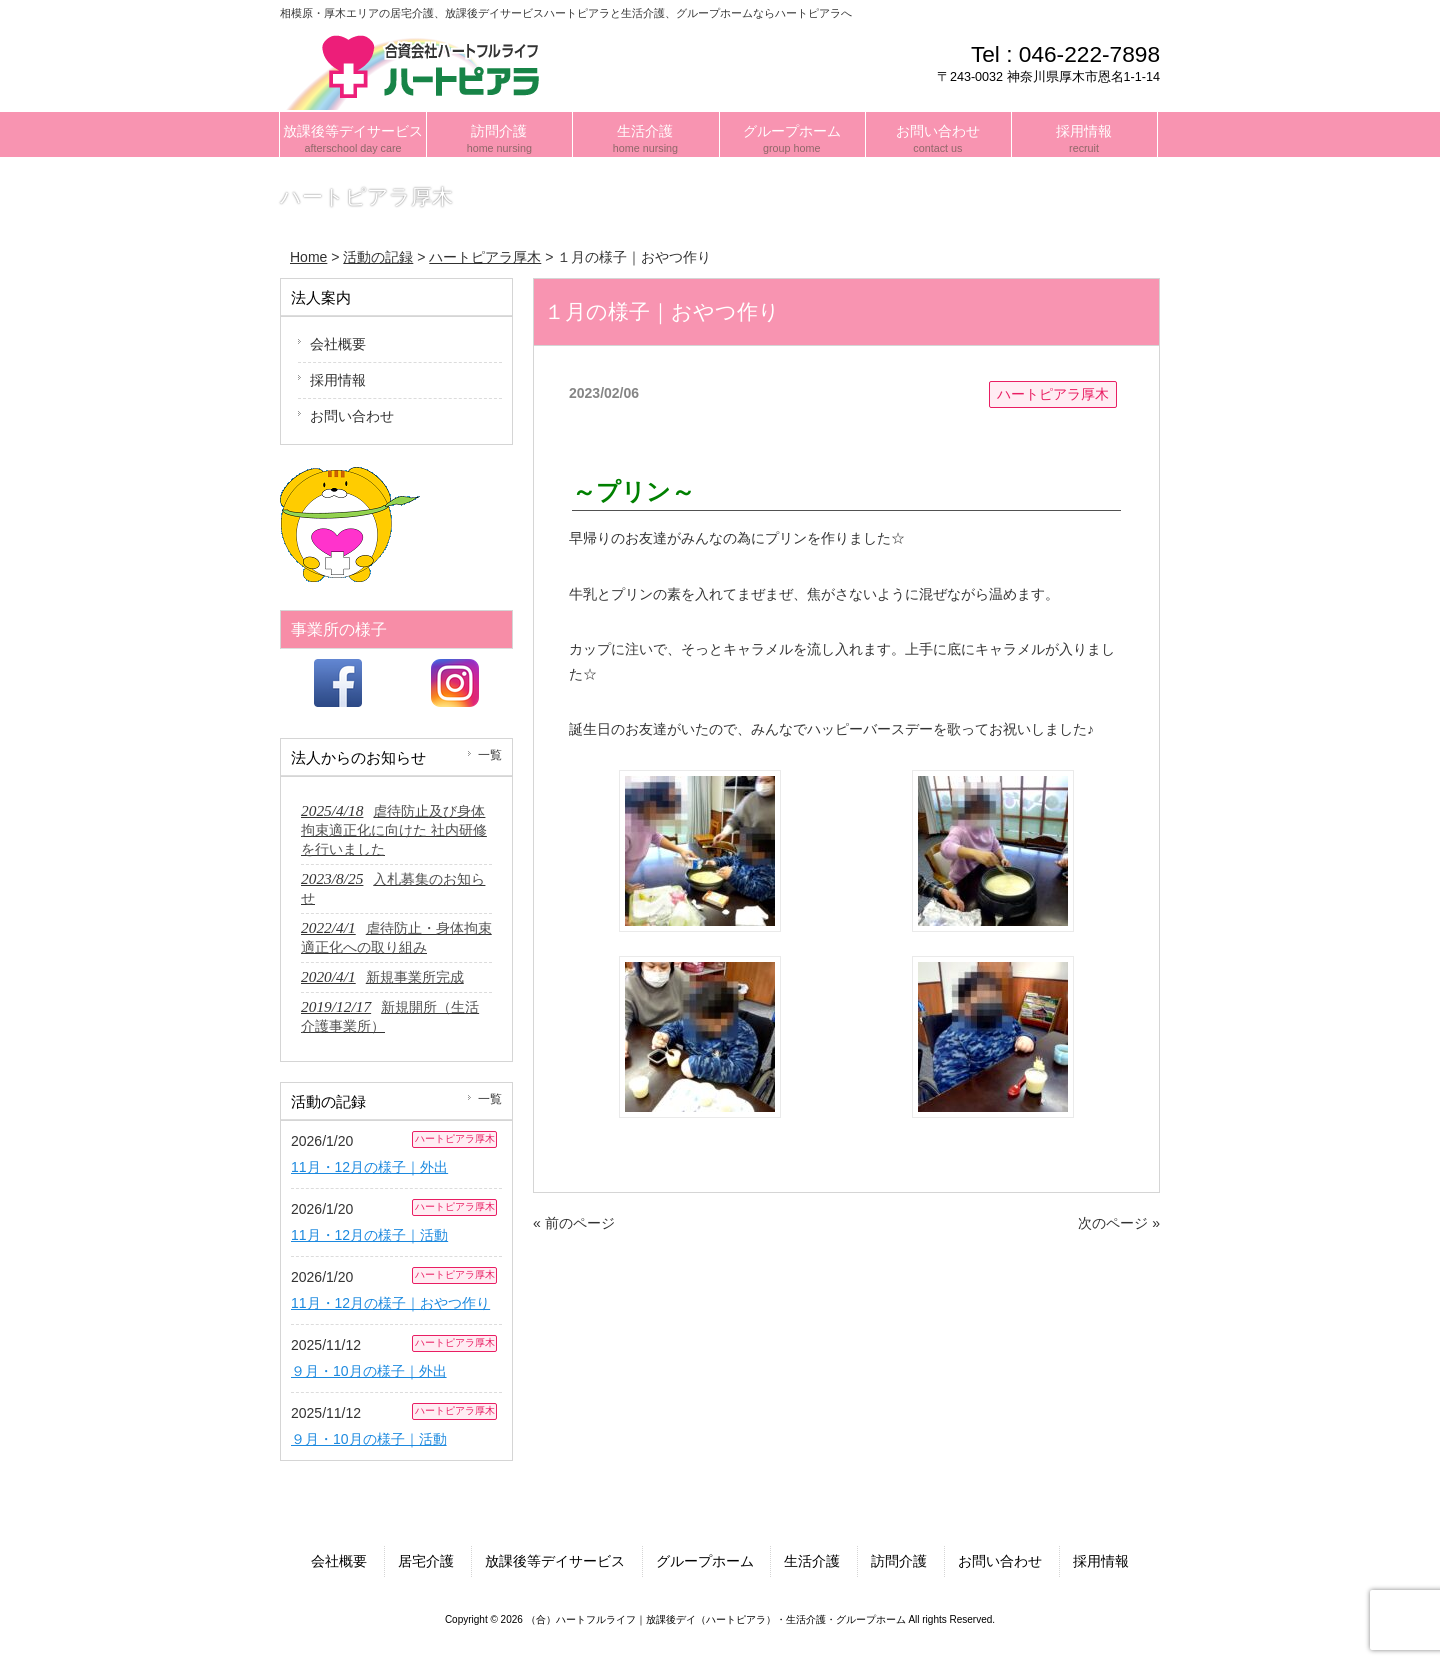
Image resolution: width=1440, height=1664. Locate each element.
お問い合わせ (352, 416)
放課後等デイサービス (555, 1561)
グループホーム (705, 1561)
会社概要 (338, 344)
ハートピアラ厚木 (1053, 394)
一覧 (490, 755)
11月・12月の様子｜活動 (369, 1235)
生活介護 (812, 1561)
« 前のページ (574, 1223)
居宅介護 (426, 1561)
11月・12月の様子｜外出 (369, 1167)
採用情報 (338, 380)
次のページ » (1119, 1223)
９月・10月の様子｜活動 (369, 1439)
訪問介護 (899, 1561)
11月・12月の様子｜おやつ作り (390, 1303)
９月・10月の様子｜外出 (369, 1371)
